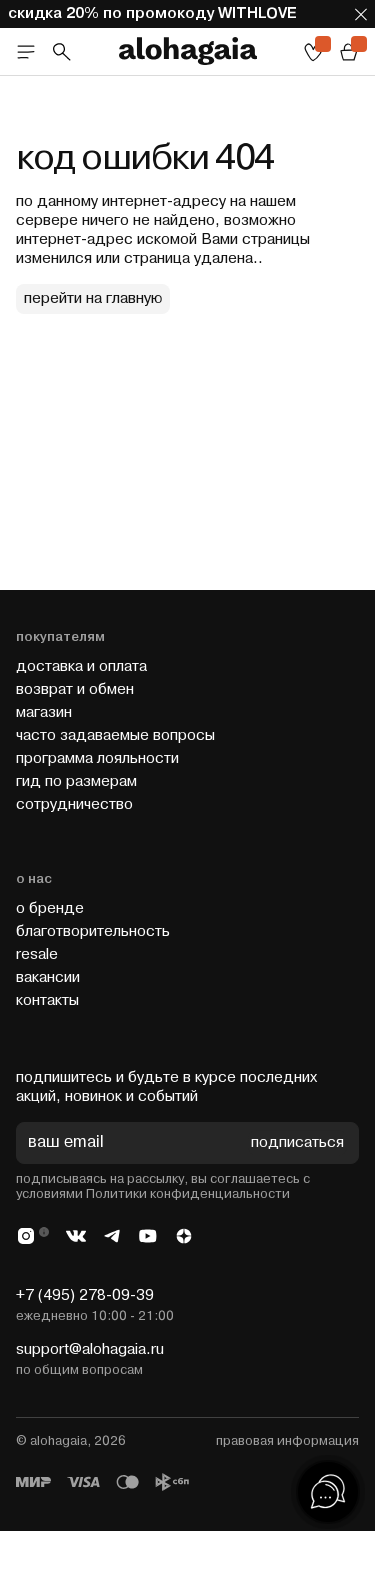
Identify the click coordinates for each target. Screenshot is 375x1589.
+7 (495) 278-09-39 (85, 1295)
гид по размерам (76, 781)
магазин (44, 712)
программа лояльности (97, 758)
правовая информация (287, 1441)
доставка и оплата (81, 666)
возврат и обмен (75, 689)
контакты (47, 1000)
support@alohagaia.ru (90, 1349)
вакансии (48, 977)
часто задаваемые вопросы (115, 735)
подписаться (297, 1143)
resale (37, 954)
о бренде (50, 908)
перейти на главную (93, 298)
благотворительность (93, 931)
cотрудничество (74, 804)
